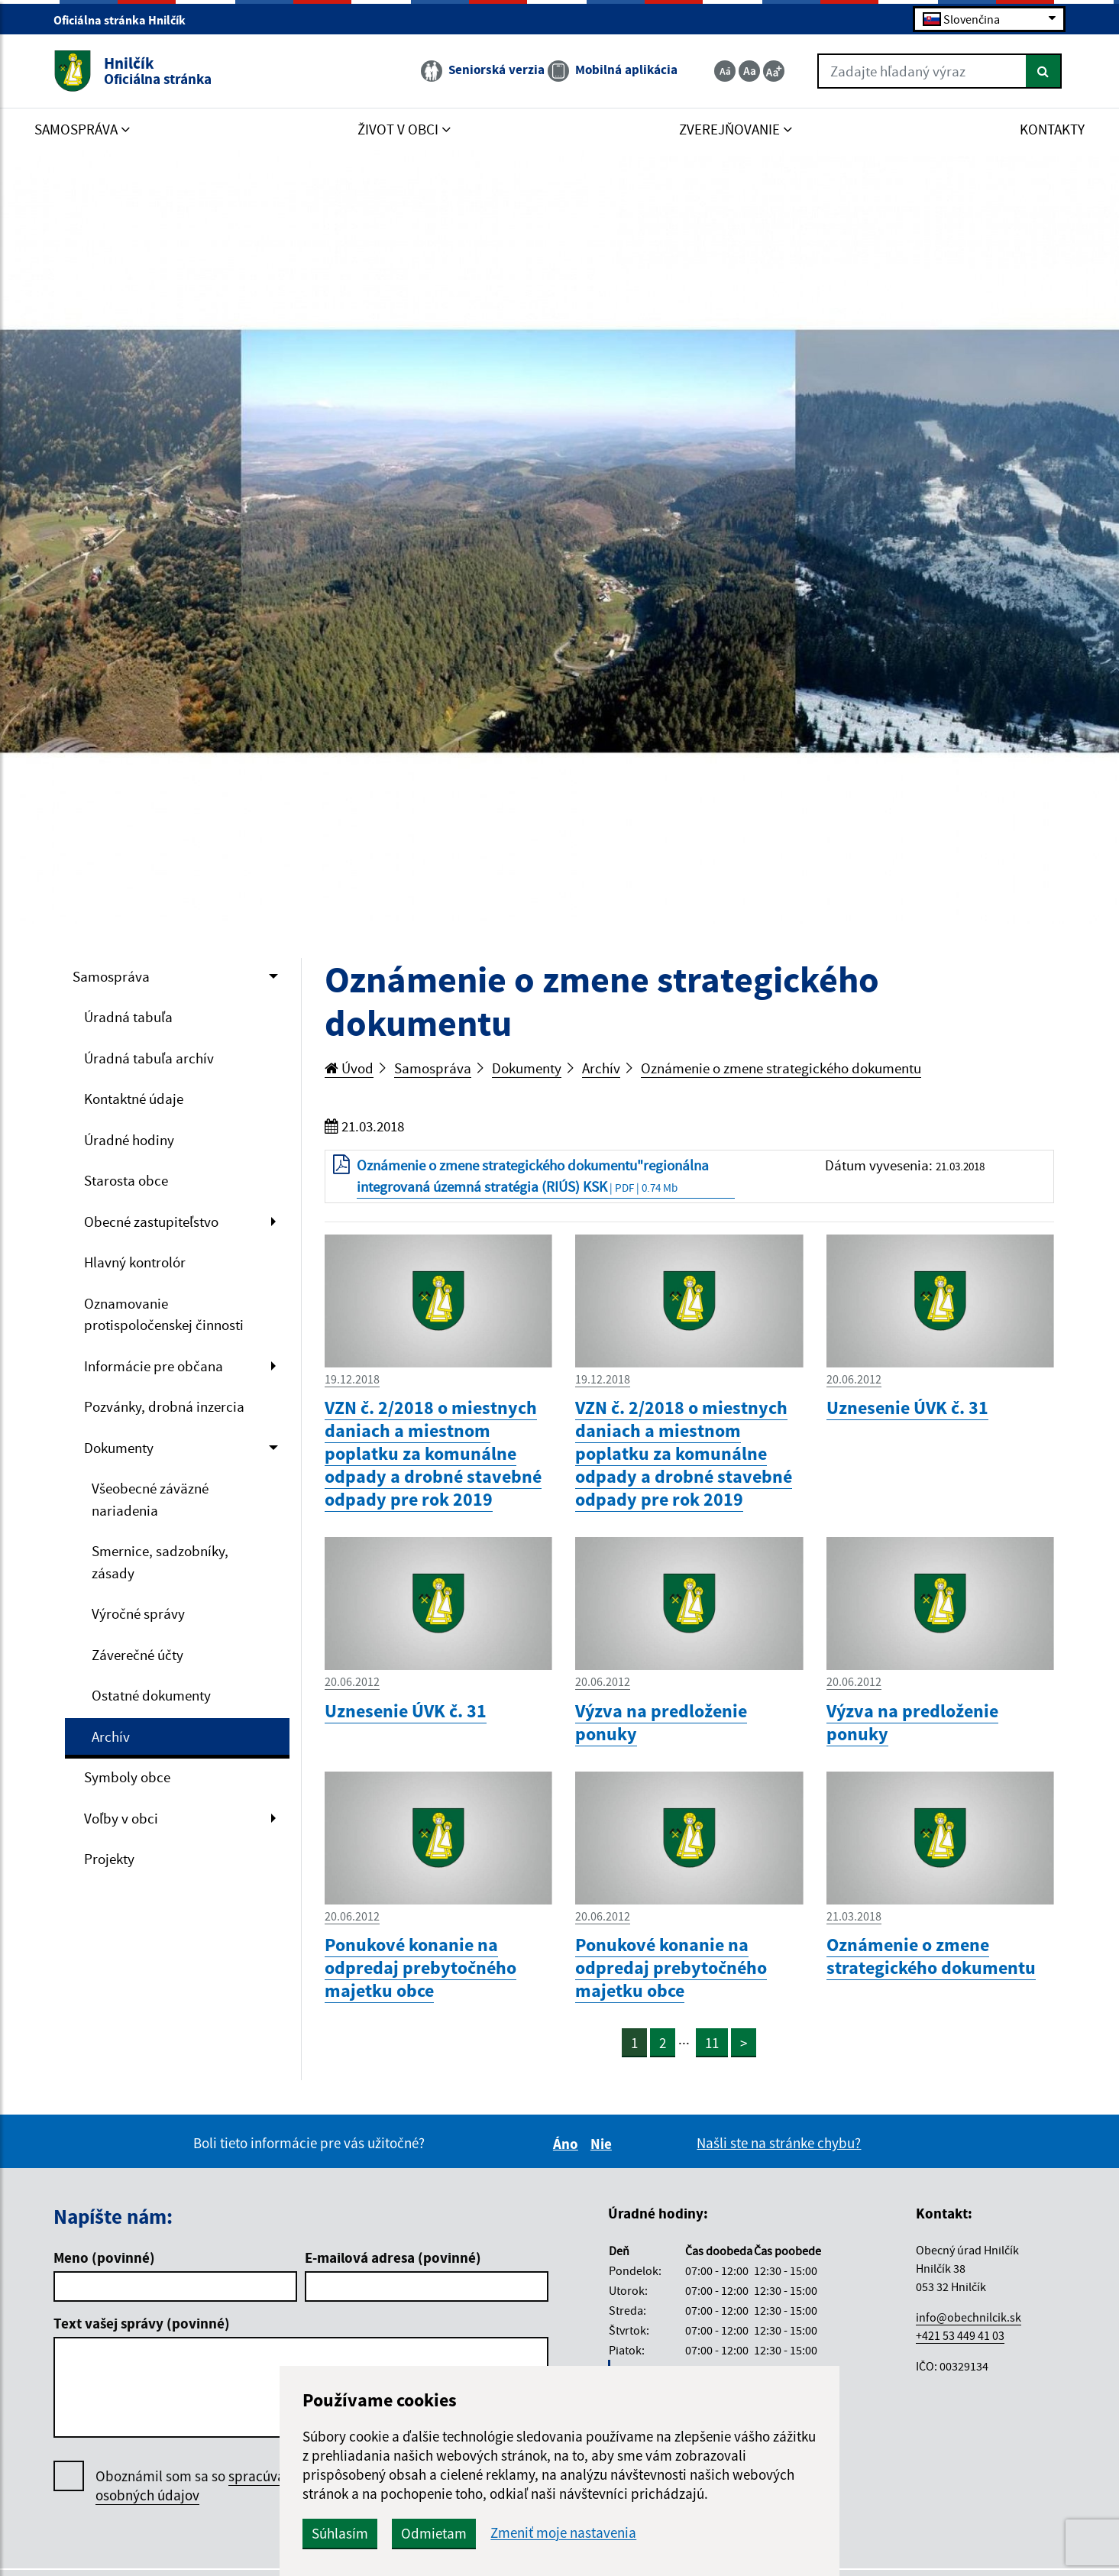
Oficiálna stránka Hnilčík (126, 20)
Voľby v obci (121, 1818)
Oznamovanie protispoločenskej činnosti (164, 1314)
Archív (111, 1736)
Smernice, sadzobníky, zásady (160, 1562)
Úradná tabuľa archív (149, 1058)
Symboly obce (127, 1777)
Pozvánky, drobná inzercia (164, 1406)
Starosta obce (126, 1180)
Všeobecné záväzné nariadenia (150, 1499)
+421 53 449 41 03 (960, 2335)
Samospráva (111, 976)
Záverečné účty (137, 1655)
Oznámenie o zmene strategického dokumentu (781, 1068)
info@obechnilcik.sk (968, 2317)
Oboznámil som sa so (202, 2486)
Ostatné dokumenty (151, 1695)
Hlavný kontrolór (135, 1262)
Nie (603, 2143)
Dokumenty (119, 1447)
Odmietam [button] (434, 2533)
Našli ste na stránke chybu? (779, 2143)
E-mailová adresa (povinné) (393, 2257)
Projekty (109, 1858)
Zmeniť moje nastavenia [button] (563, 2533)
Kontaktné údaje (133, 1098)
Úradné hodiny (129, 1140)
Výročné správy (138, 1613)
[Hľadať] (1044, 71)
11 (712, 2043)
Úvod (349, 1068)
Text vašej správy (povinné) (141, 2323)
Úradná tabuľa (128, 1017)
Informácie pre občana (153, 1366)
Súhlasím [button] (340, 2533)
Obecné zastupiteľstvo (151, 1221)
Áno (568, 2143)
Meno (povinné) (104, 2257)
